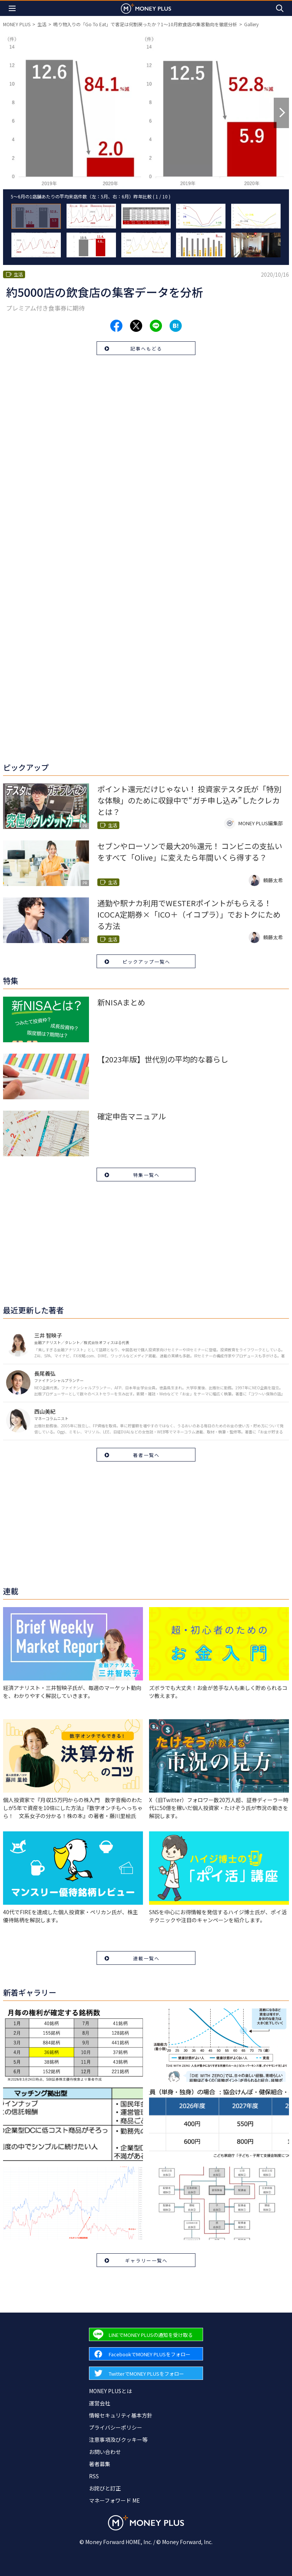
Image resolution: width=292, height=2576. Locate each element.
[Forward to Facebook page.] (146, 2353)
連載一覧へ (146, 1958)
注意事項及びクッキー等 (118, 2439)
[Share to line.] (156, 326)
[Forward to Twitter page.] (146, 2373)
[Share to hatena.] (176, 326)
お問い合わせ (105, 2452)
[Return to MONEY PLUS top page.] (146, 8)
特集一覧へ (146, 1174)
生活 (41, 24)
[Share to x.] (136, 326)
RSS (94, 2476)
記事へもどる (146, 348)
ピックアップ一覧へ (146, 961)
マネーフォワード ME (114, 2500)
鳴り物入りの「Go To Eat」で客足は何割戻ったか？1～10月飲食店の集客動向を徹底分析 (145, 24)
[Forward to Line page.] (146, 2334)
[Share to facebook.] (116, 326)
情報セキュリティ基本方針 (120, 2415)
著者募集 (99, 2464)
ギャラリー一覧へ (146, 2260)
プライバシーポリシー (115, 2427)
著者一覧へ (146, 1455)
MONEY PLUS (16, 24)
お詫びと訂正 (105, 2488)
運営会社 (99, 2403)
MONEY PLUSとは (110, 2391)
